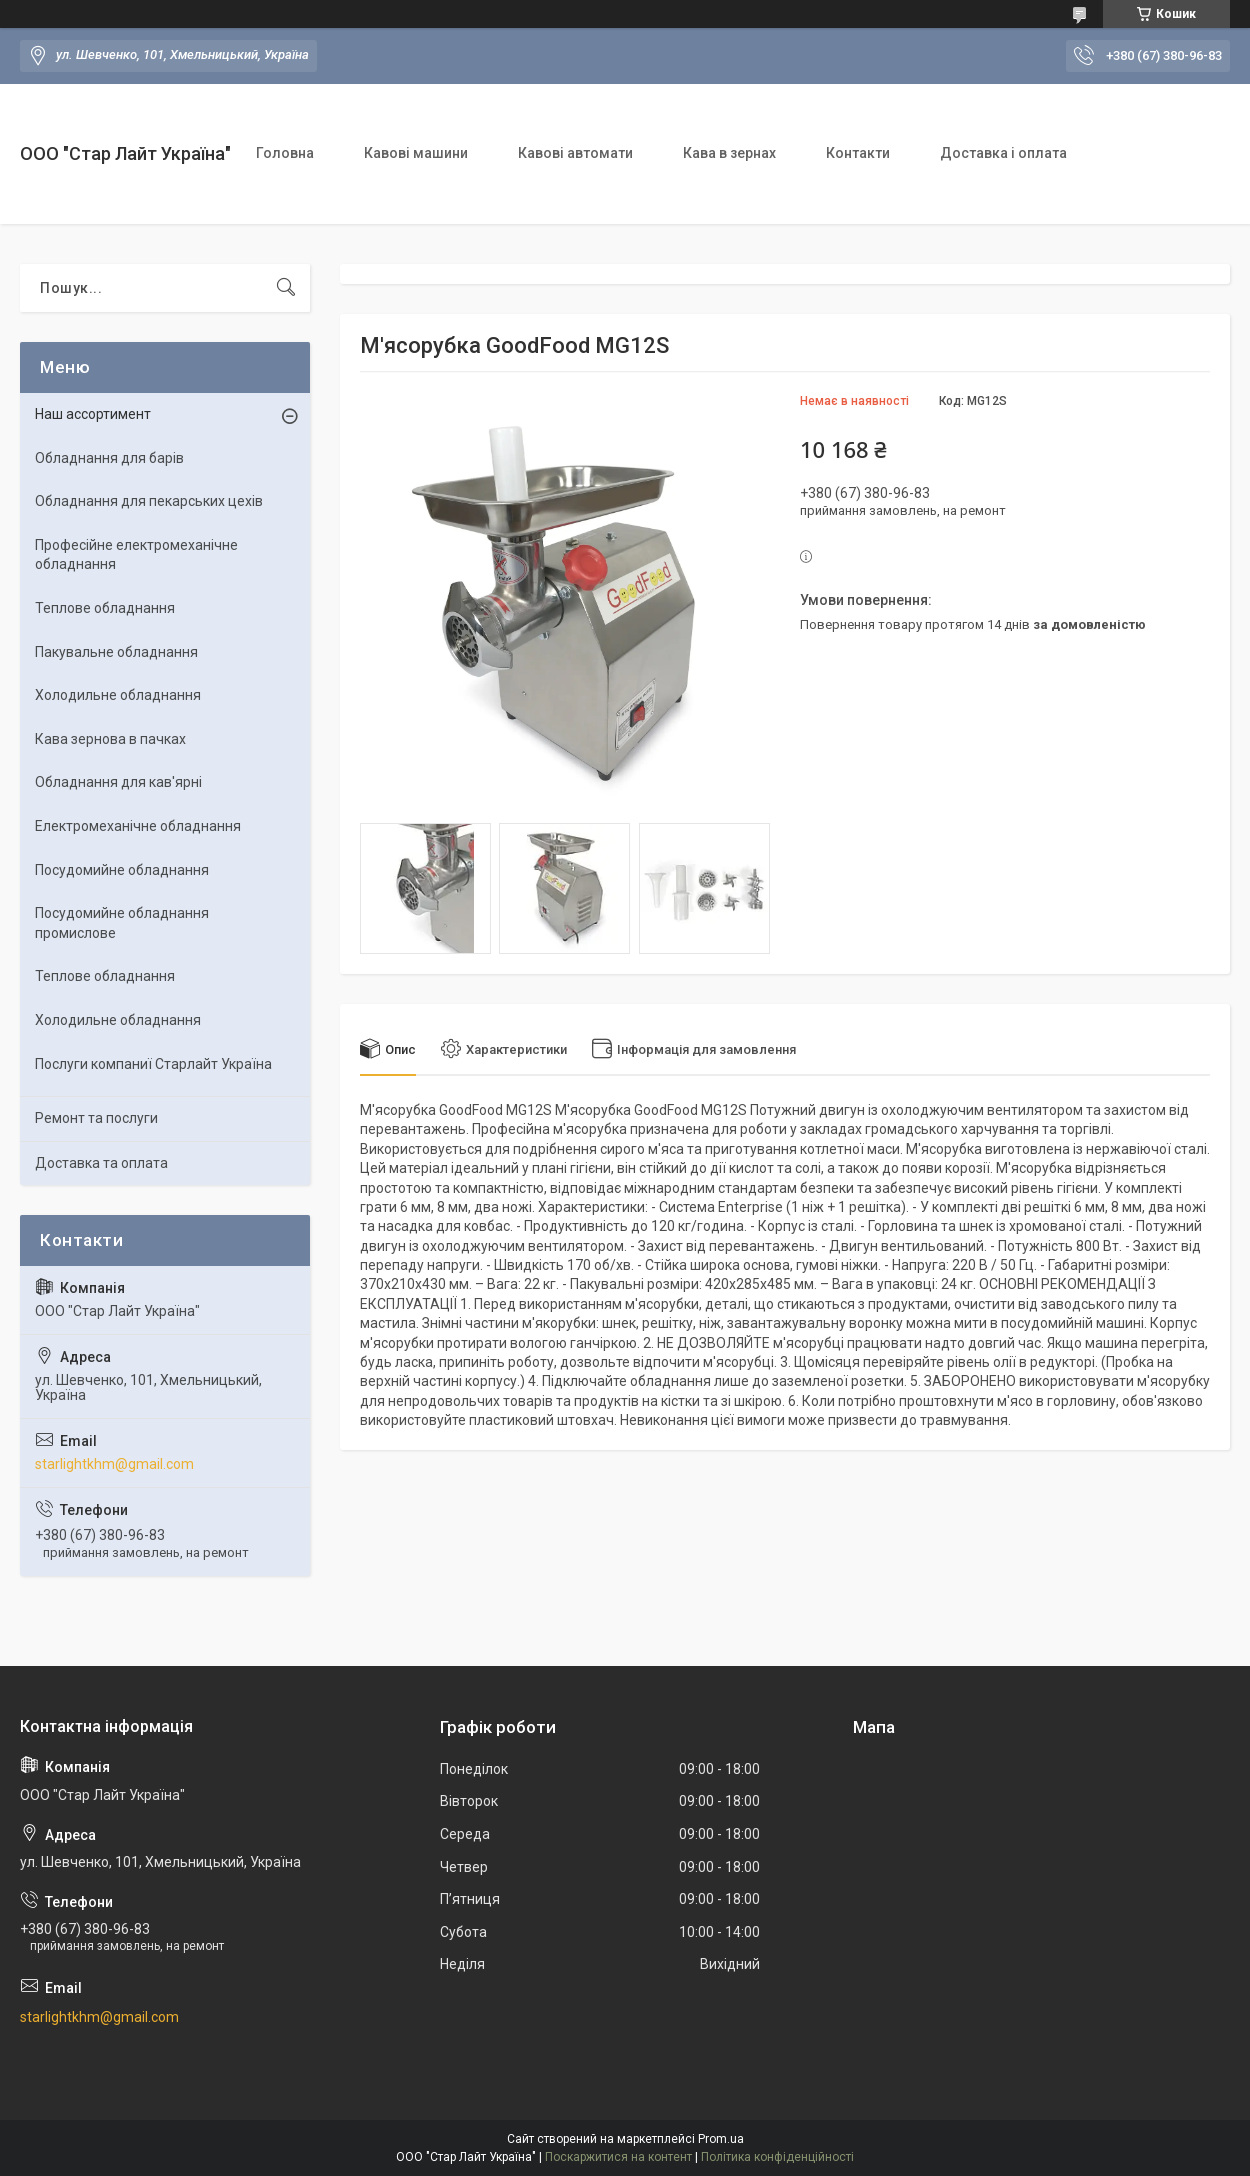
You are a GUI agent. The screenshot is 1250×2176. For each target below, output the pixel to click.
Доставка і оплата (1003, 153)
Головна (285, 153)
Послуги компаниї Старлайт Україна (153, 1064)
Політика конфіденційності (777, 2157)
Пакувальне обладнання (116, 652)
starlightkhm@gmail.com (114, 1464)
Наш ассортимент (93, 414)
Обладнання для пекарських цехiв (149, 501)
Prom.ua (721, 2139)
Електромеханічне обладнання (138, 826)
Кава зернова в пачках (110, 739)
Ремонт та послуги (96, 1118)
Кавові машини (416, 153)
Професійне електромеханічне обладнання (136, 555)
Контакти (858, 153)
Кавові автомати (575, 153)
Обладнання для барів (109, 458)
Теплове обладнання (105, 608)
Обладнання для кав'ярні (118, 782)
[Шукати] (286, 288)
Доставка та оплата (101, 1163)
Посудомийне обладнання (122, 870)
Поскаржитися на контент (618, 2157)
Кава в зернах (729, 153)
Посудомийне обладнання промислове (122, 923)
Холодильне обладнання (118, 695)
